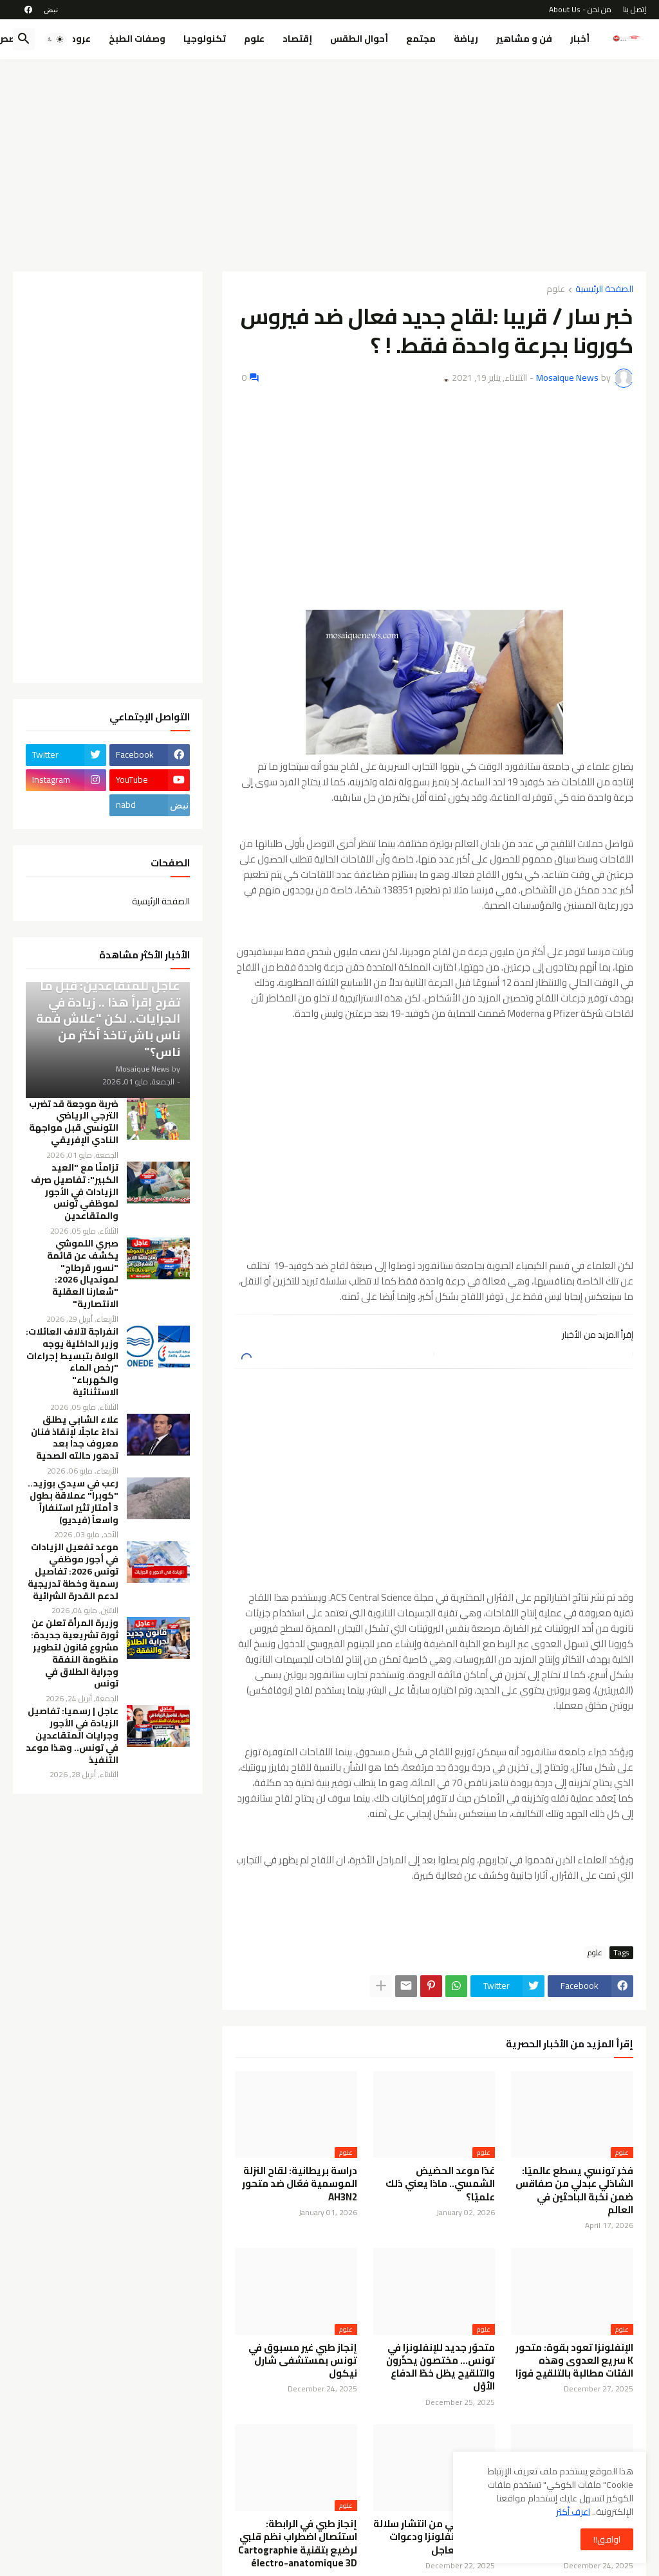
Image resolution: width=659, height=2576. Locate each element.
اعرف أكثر (573, 2511)
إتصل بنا (634, 9)
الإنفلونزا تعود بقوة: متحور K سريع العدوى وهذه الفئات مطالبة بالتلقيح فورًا (574, 2360)
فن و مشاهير (524, 38)
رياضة (466, 38)
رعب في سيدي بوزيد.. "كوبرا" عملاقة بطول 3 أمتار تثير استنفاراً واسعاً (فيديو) (73, 1501)
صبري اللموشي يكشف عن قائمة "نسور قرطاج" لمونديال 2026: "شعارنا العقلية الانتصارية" (82, 1274)
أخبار (579, 38)
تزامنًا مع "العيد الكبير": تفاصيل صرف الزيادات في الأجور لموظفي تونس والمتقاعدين (74, 1192)
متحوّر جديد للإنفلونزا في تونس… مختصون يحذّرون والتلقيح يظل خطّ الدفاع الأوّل (440, 2367)
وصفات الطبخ (137, 38)
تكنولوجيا (204, 38)
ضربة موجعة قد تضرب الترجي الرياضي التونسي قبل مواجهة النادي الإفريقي (73, 1122)
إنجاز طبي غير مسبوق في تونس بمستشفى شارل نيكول (302, 2360)
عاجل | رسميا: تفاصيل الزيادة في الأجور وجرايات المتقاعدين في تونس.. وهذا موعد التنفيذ (72, 1735)
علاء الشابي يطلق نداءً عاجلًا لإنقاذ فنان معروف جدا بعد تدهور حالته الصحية (74, 1438)
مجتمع (421, 38)
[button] (55, 39)
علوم (254, 38)
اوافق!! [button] (606, 2539)
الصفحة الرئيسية (604, 289)
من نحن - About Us (580, 9)
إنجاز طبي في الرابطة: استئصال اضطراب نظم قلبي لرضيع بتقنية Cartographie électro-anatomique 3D (297, 2543)
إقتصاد (297, 38)
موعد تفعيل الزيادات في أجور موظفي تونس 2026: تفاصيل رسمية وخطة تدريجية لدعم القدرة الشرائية (73, 1571)
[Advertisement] (329, 165)
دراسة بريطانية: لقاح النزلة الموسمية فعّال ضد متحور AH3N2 (299, 2184)
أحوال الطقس (359, 38)
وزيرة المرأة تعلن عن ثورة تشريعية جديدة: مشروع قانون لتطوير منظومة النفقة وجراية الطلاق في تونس (74, 1653)
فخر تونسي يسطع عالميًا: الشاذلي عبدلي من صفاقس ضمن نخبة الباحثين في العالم (574, 2190)
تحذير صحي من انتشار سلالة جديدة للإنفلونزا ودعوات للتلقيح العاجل (434, 2537)
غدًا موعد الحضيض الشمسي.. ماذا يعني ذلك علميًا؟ (440, 2184)
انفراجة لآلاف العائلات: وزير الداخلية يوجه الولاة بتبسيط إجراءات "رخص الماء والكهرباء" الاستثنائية (72, 1362)
